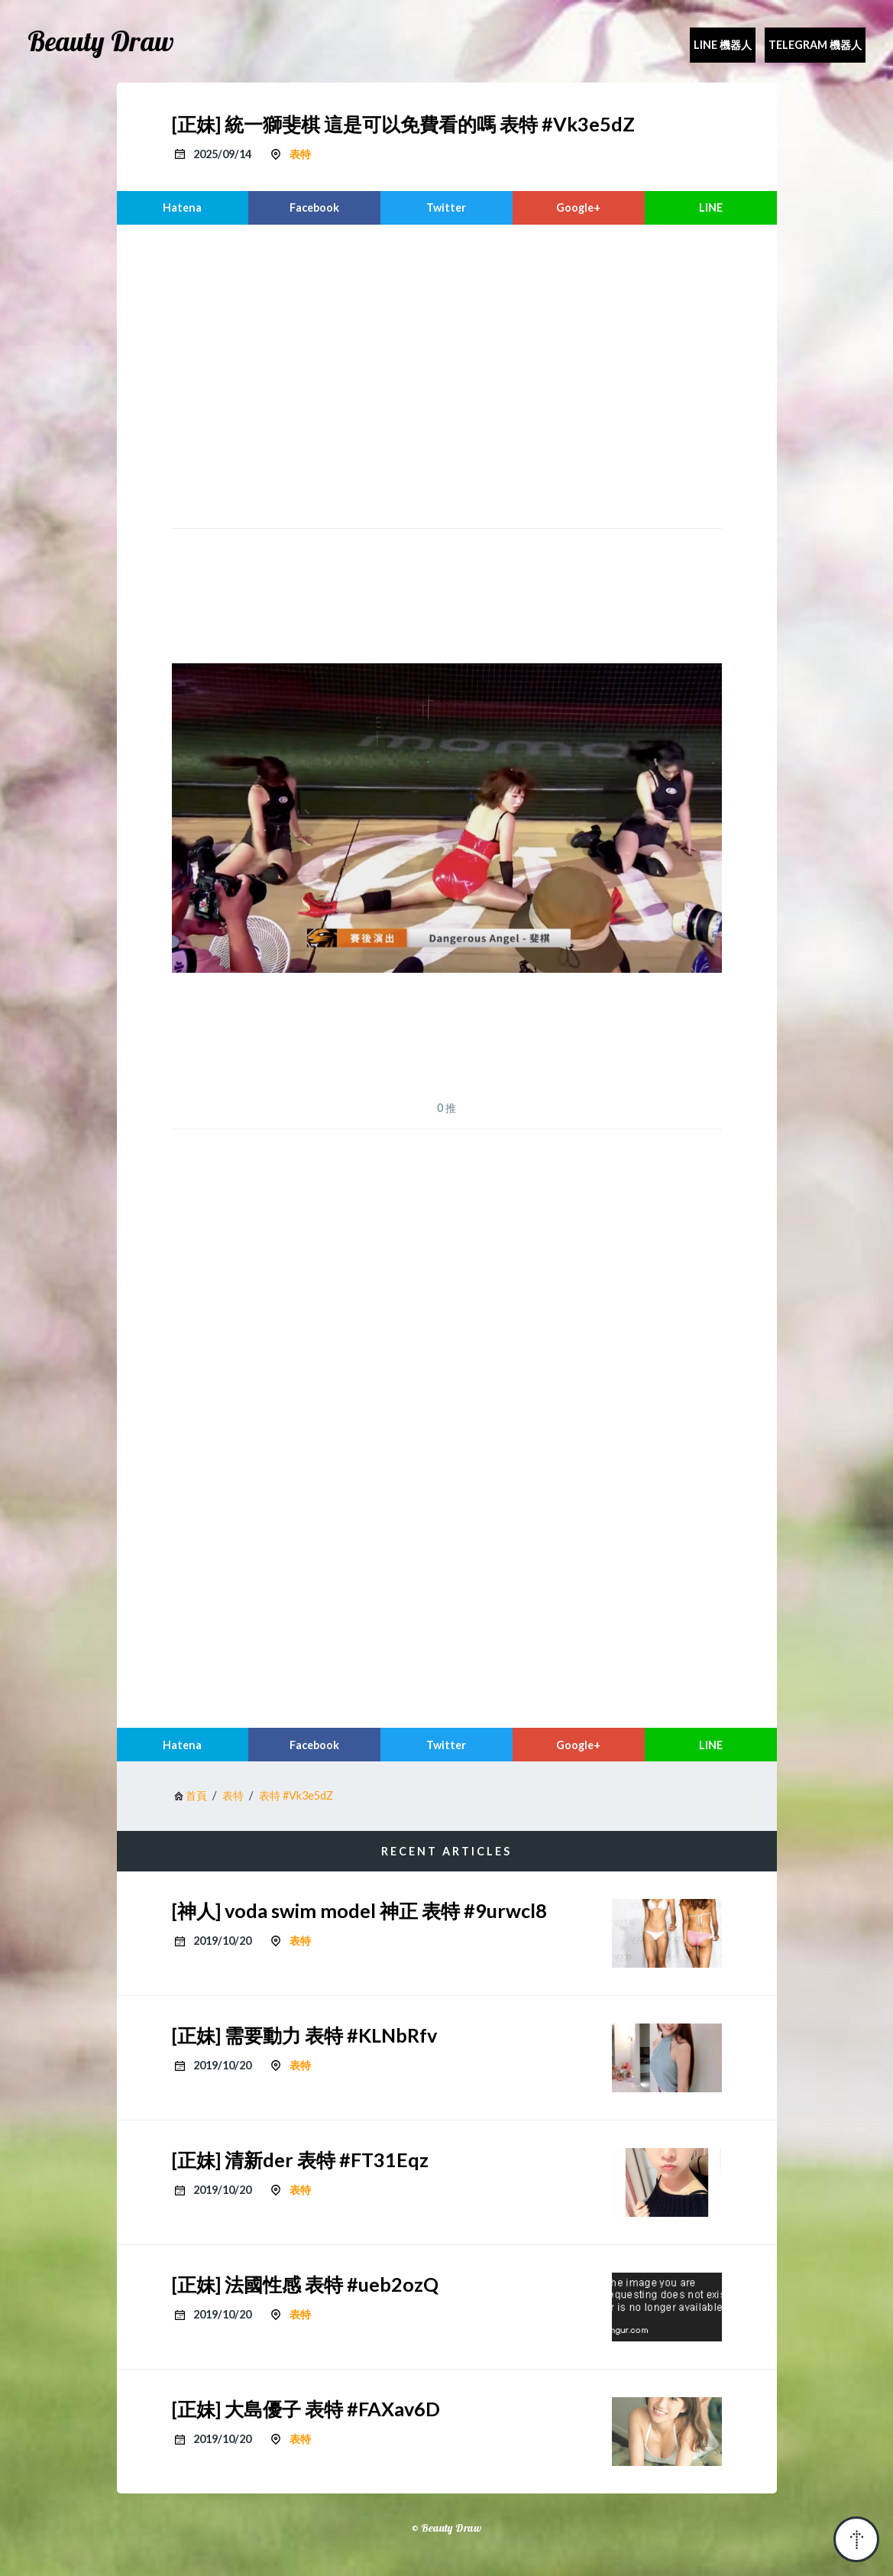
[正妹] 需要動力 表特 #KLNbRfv (304, 2035)
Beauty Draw (101, 41)
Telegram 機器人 (815, 44)
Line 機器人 (723, 44)
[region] (447, 374)
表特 (300, 153)
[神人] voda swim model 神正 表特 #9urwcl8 (359, 1910)
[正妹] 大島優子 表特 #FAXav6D (306, 2408)
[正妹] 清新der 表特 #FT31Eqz (300, 2159)
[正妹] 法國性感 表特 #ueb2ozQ (305, 2284)
